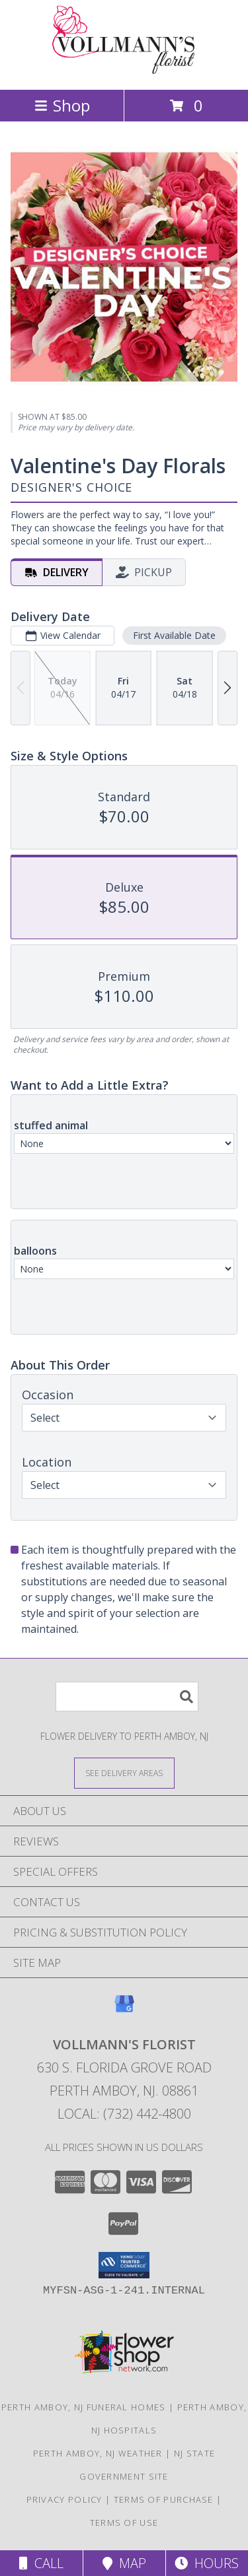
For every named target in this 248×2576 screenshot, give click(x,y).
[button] (124, 2265)
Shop (62, 105)
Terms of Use (124, 2522)
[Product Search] (127, 1696)
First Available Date (174, 634)
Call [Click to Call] (41, 2563)
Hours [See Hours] (207, 2563)
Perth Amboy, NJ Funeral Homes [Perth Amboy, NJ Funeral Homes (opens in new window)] (83, 2407)
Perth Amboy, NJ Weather (98, 2453)
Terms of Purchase (164, 2499)
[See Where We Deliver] (124, 1772)
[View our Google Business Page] (124, 2010)
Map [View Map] (124, 2563)
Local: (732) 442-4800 (124, 2114)
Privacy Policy (64, 2499)
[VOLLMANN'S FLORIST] (124, 70)
